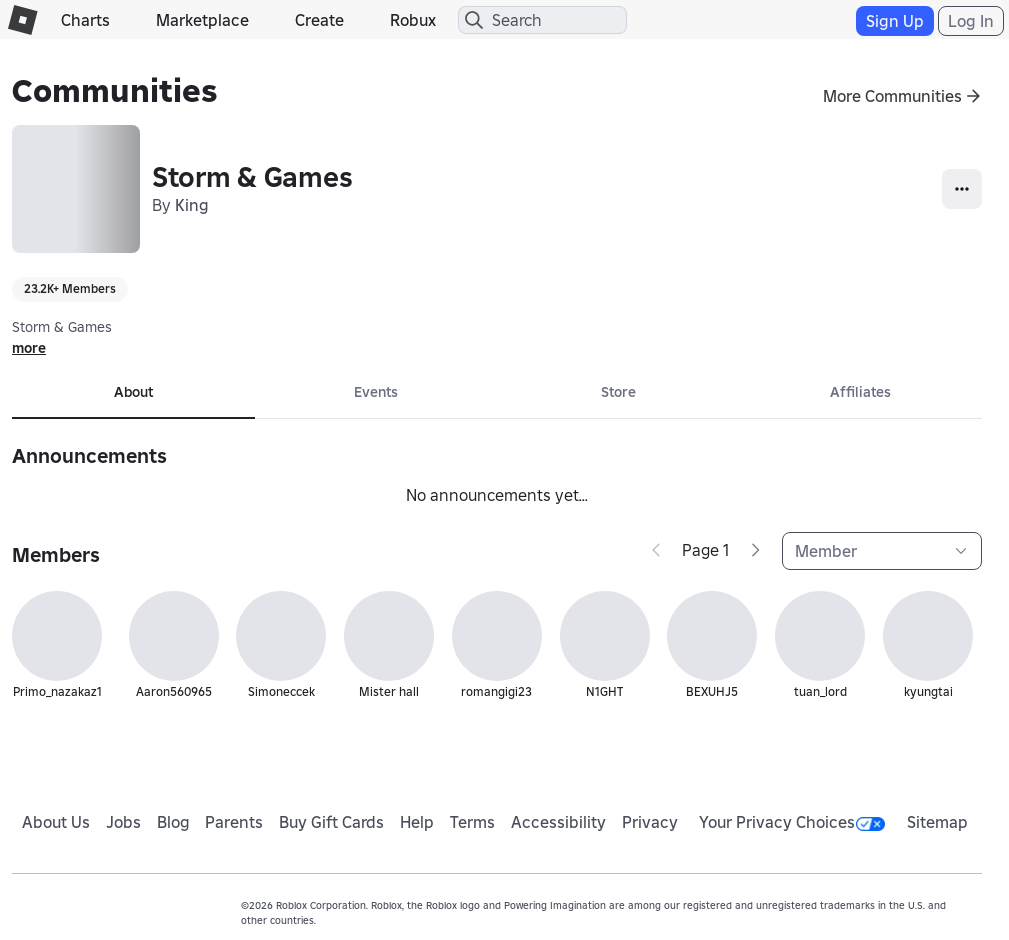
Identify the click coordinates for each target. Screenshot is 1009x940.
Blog (173, 822)
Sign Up (895, 21)
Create (319, 20)
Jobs (123, 822)
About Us (56, 822)
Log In (971, 21)
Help (417, 822)
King (192, 205)
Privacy (650, 822)
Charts (85, 20)
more (29, 348)
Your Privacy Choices (792, 822)
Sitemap (937, 822)
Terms (472, 822)
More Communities (892, 96)
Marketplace (202, 20)
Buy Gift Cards (331, 822)
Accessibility (558, 822)
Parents (234, 822)
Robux (413, 20)
